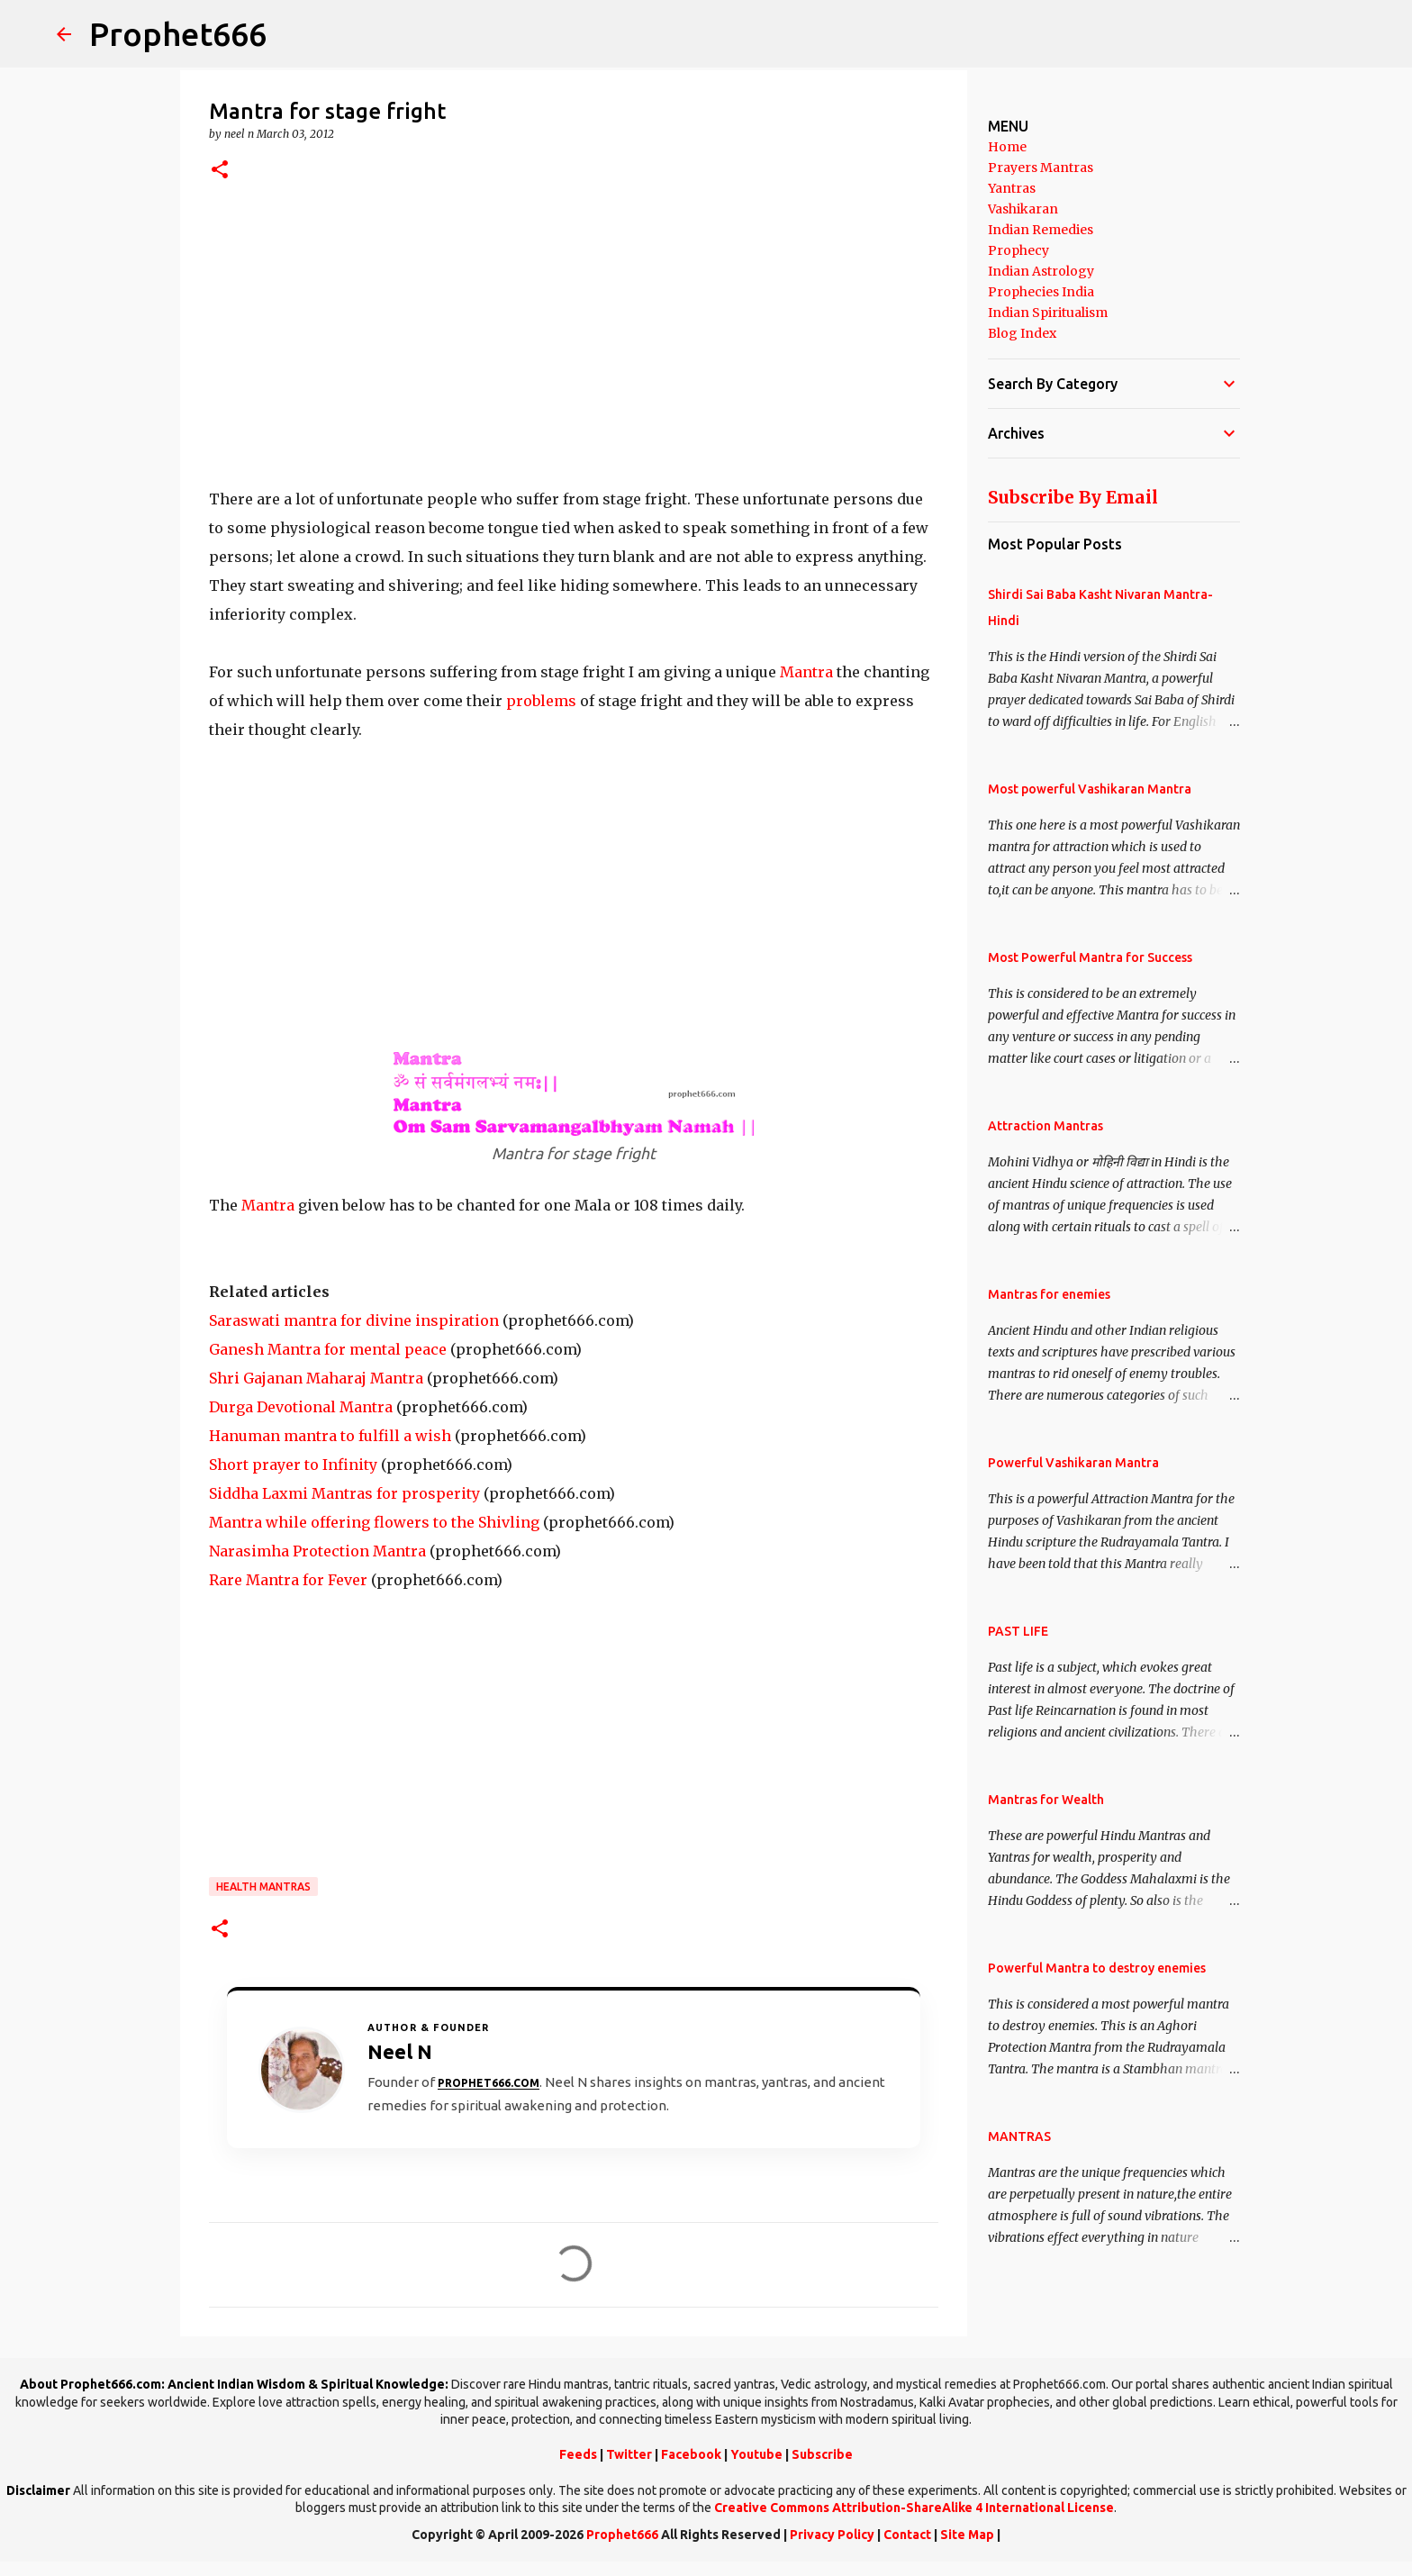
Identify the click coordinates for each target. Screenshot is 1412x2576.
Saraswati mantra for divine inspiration (354, 1320)
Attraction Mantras (1045, 1126)
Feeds (578, 2454)
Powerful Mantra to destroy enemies (1097, 1968)
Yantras (1012, 188)
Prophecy (1018, 250)
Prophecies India (1041, 292)
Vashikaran (1023, 209)
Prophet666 (178, 33)
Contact (907, 2534)
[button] (220, 171)
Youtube (756, 2454)
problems (541, 701)
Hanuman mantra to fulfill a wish (330, 1436)
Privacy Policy (832, 2534)
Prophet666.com (488, 2083)
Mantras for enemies (1049, 1294)
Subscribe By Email (1073, 497)
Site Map (967, 2534)
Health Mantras (263, 1886)
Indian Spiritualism (1048, 312)
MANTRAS (1019, 2136)
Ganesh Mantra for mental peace (328, 1349)
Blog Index (1022, 333)
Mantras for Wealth (1046, 1799)
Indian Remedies (1040, 230)
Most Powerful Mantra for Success (1090, 957)
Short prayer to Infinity (293, 1465)
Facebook (691, 2454)
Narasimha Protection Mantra (317, 1551)
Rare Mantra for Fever (288, 1580)
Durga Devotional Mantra (301, 1407)
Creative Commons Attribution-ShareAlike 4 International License (914, 2507)
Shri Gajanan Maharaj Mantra (316, 1378)
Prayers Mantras (1040, 167)
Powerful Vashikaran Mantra (1073, 1463)
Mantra (808, 672)
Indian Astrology (1041, 271)
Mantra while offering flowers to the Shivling (374, 1522)
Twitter (629, 2454)
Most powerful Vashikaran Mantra (1089, 789)
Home (1007, 147)
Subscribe (822, 2454)
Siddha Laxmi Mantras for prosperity (344, 1493)
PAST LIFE (1018, 1631)
